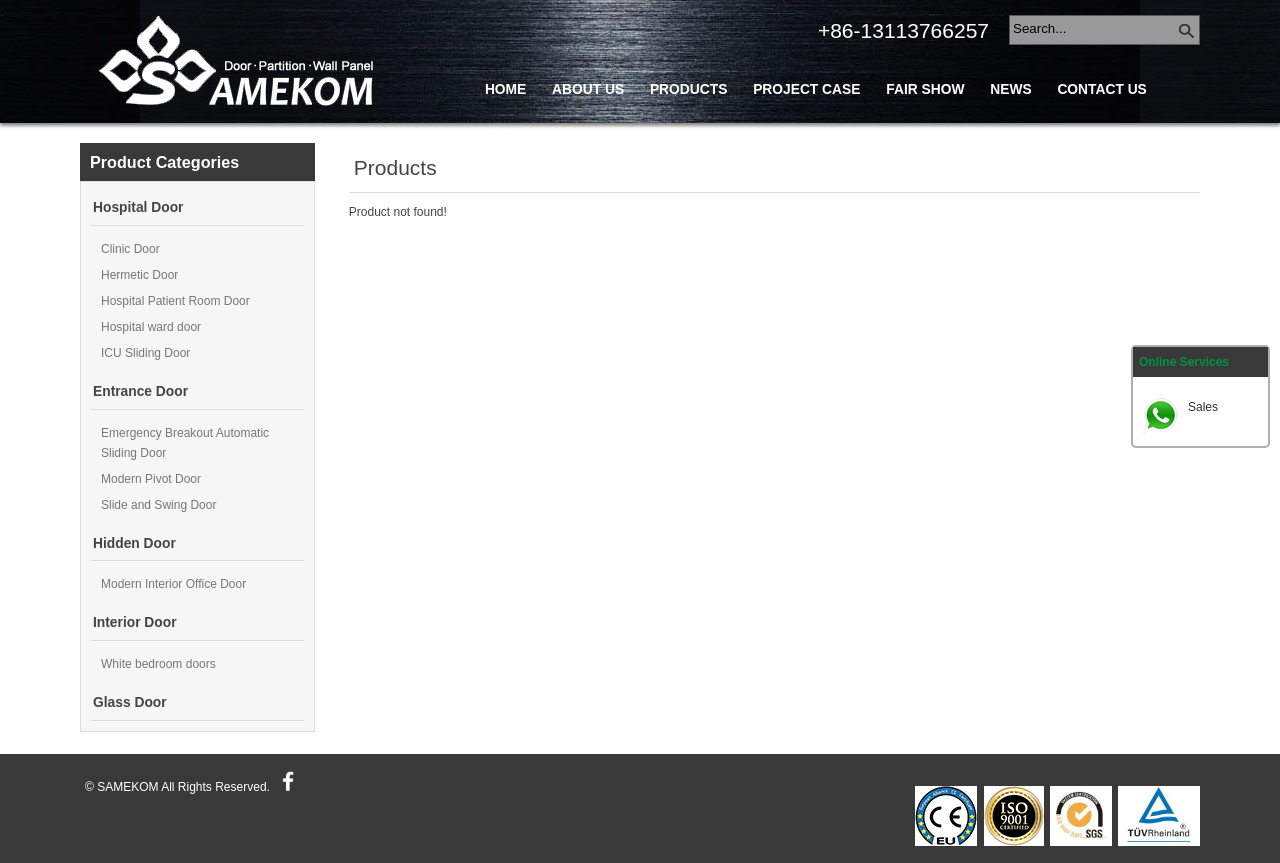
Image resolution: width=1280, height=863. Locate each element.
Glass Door (130, 702)
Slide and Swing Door (158, 505)
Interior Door (135, 622)
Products (688, 89)
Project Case (806, 89)
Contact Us (1101, 89)
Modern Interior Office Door (173, 584)
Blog (505, 134)
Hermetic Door (139, 275)
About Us (588, 89)
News (1010, 89)
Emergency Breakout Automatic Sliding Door (185, 443)
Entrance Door (140, 391)
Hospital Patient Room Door (175, 301)
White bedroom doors (158, 664)
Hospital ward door (151, 327)
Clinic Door (130, 249)
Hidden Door (134, 543)
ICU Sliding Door (145, 353)
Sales (1203, 407)
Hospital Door (138, 207)
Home (505, 89)
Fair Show (925, 89)
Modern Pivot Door (151, 479)
